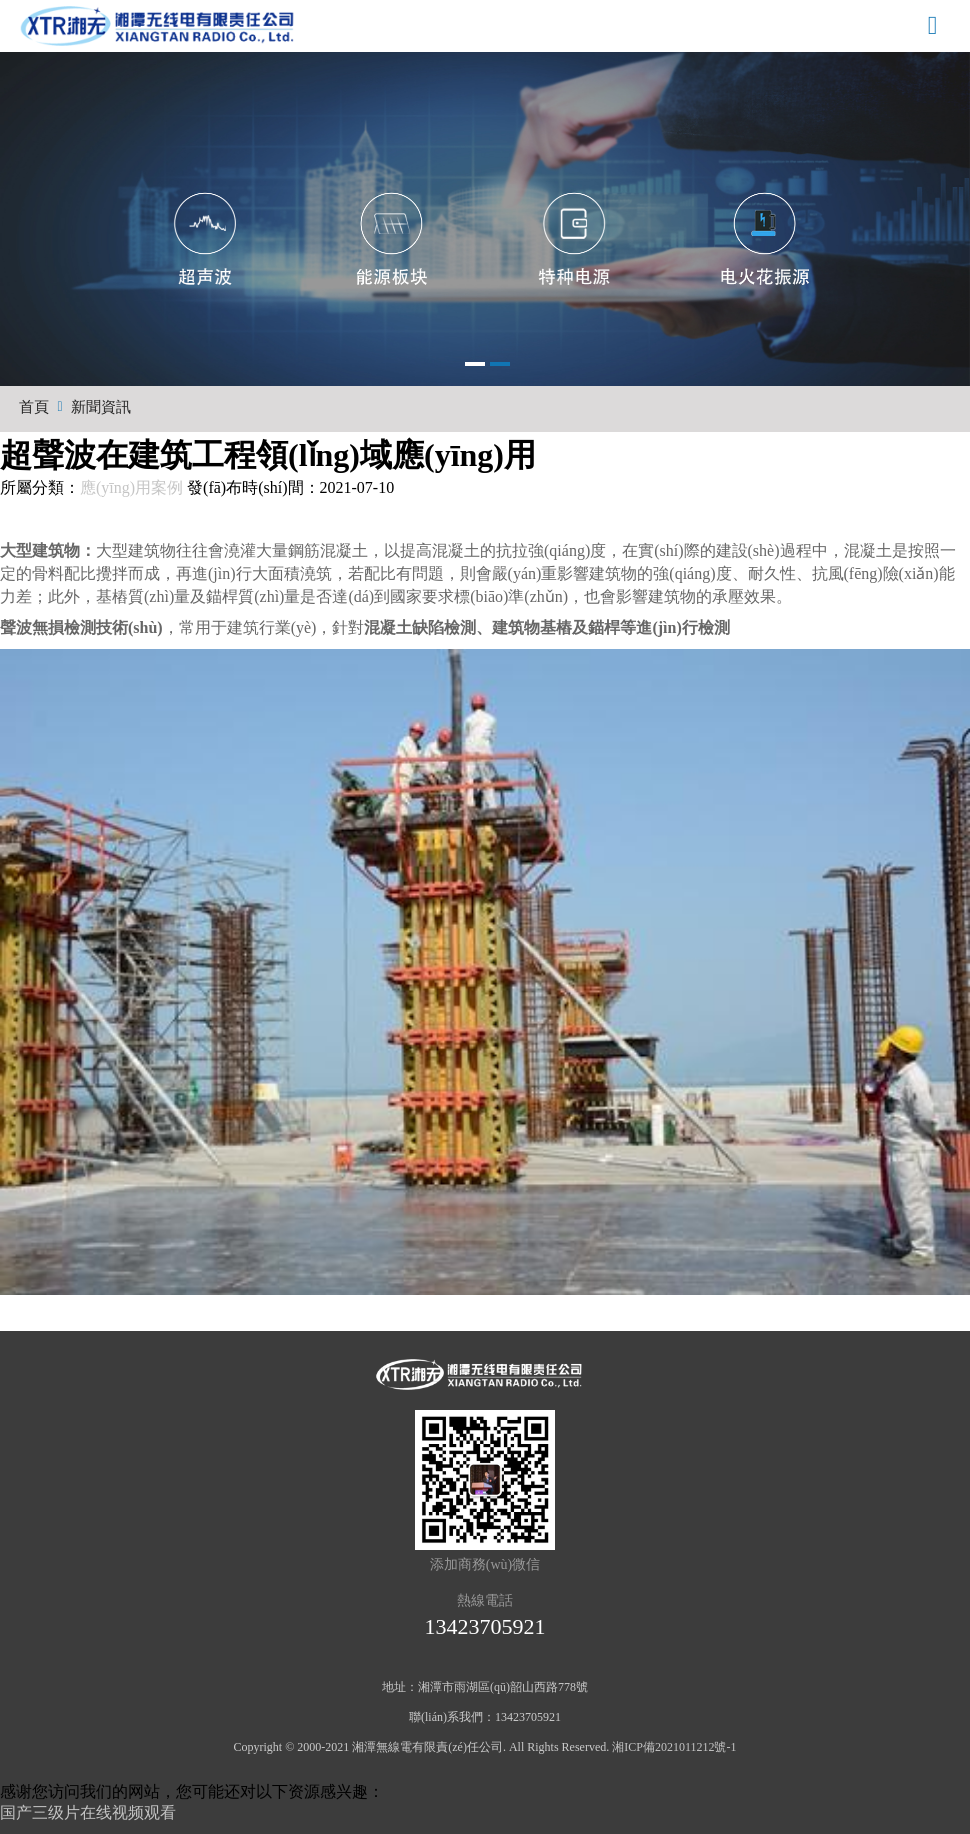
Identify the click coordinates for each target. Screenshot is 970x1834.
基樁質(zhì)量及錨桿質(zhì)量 (198, 596)
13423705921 (485, 1626)
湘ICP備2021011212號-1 (674, 1747)
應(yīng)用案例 (131, 487)
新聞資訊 (101, 407)
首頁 (34, 407)
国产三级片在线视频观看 (88, 1812)
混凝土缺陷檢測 (420, 627)
